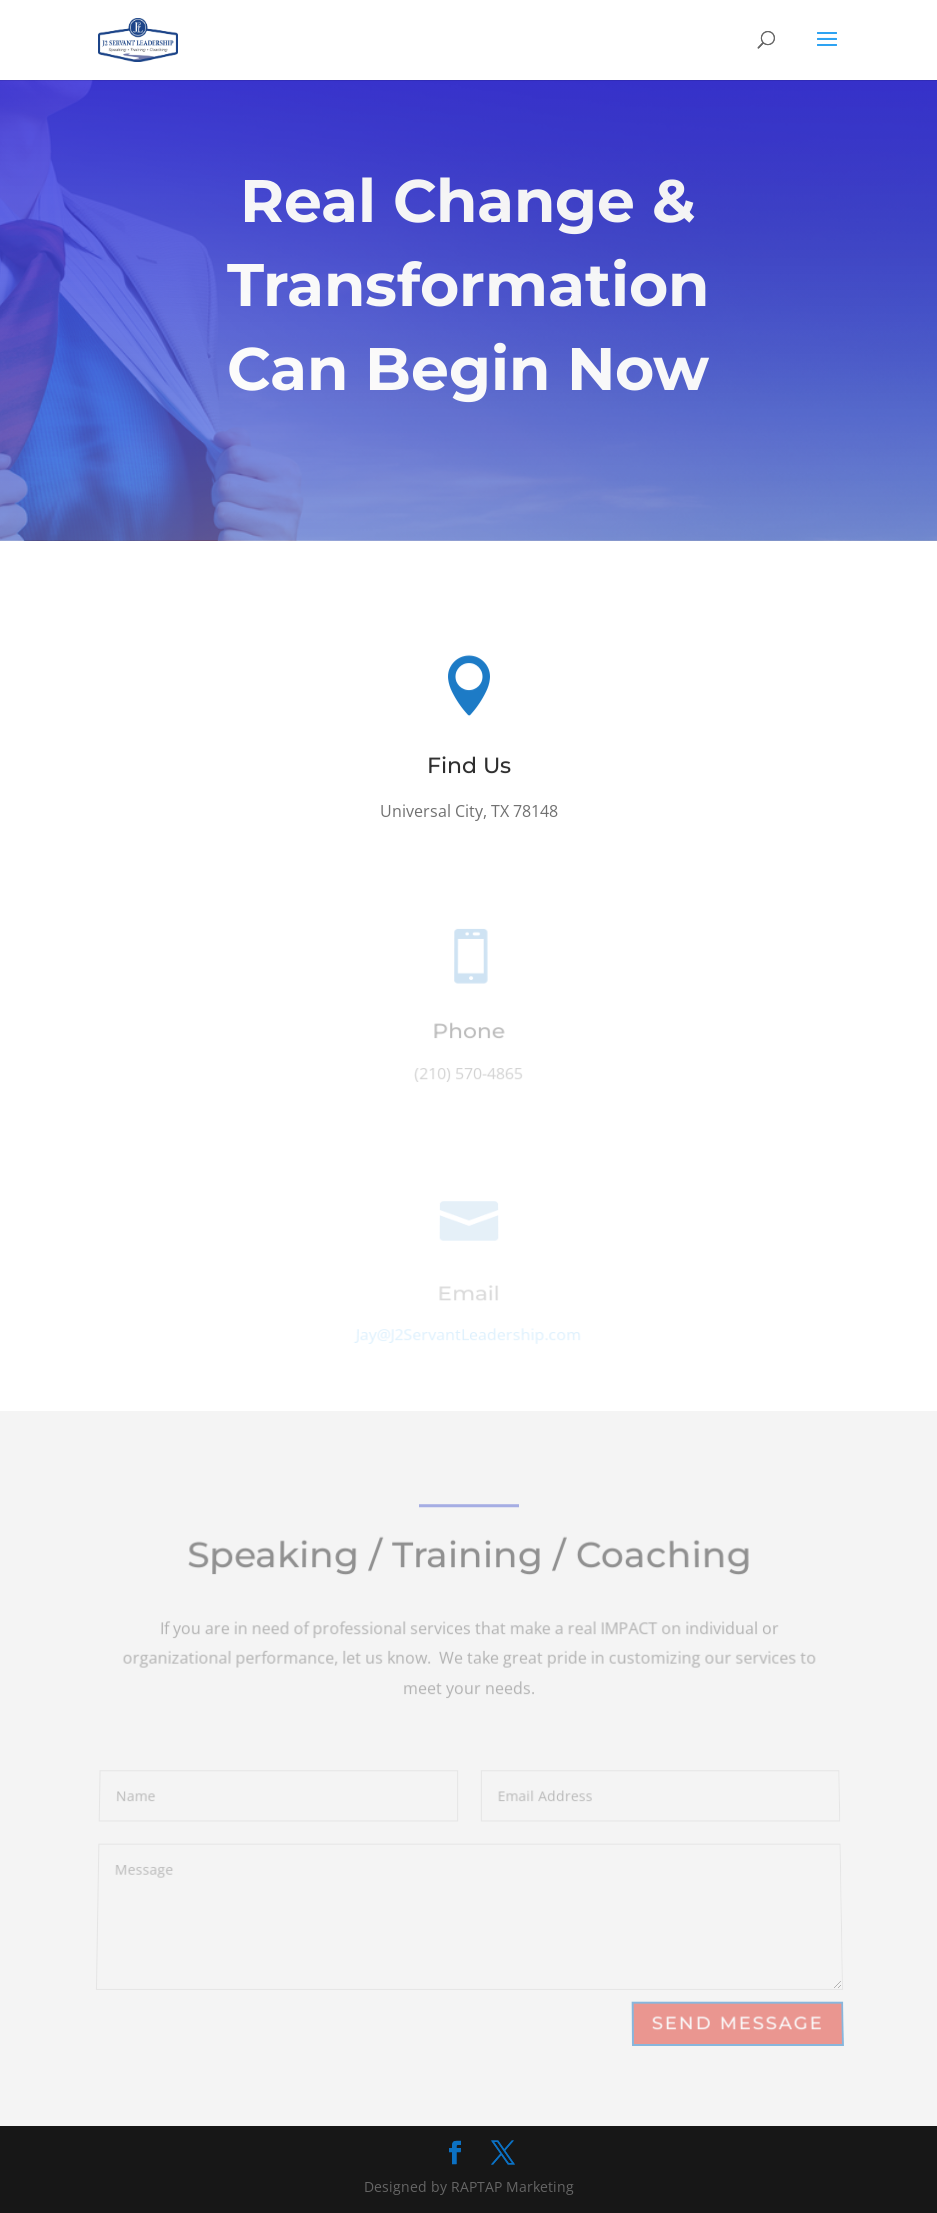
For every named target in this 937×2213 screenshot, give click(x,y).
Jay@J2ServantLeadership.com (468, 1335)
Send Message (737, 2023)
